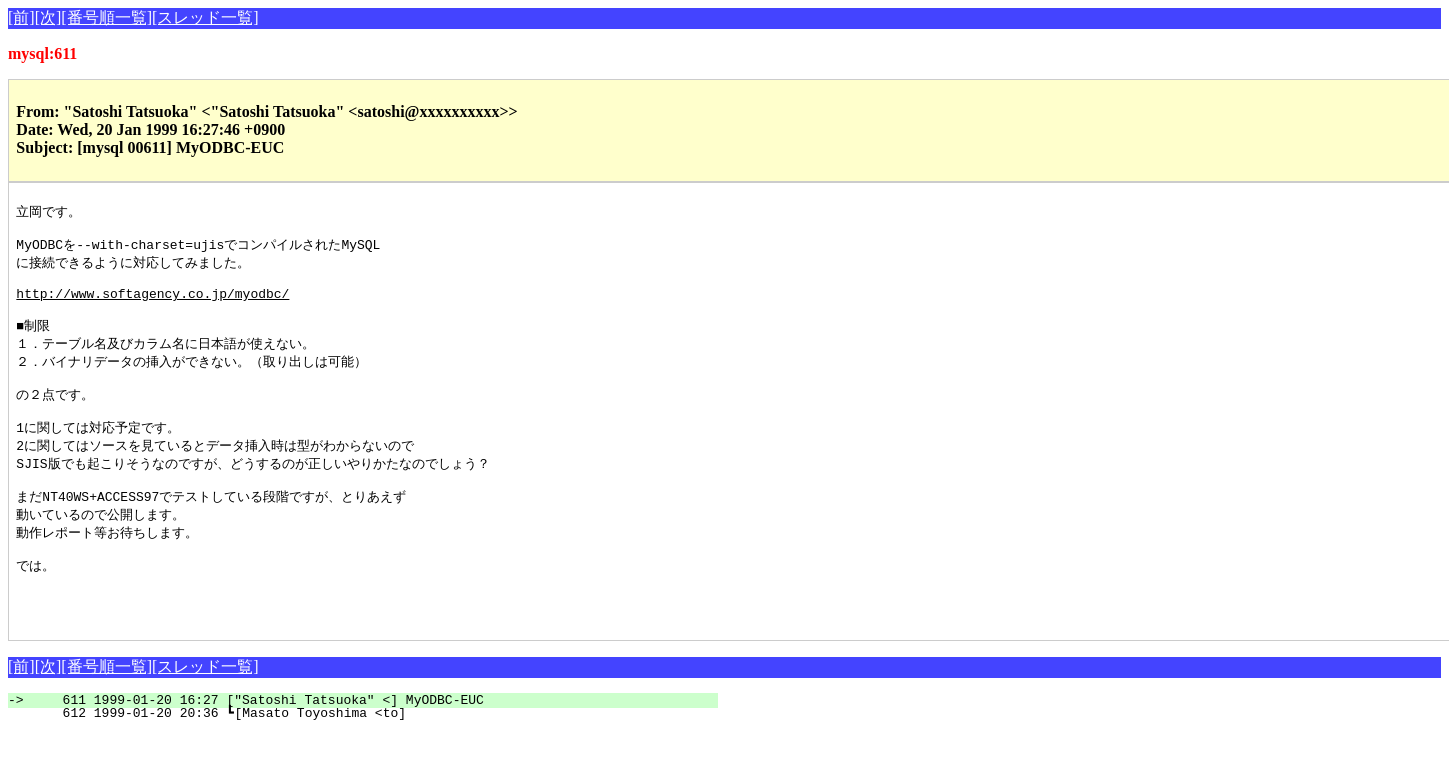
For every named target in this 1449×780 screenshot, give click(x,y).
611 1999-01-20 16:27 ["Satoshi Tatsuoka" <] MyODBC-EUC (374, 747)
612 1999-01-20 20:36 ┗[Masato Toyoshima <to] (370, 760)
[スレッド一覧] (205, 17)
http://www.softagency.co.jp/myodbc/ (152, 305)
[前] (21, 17)
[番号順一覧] (106, 17)
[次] (48, 17)
